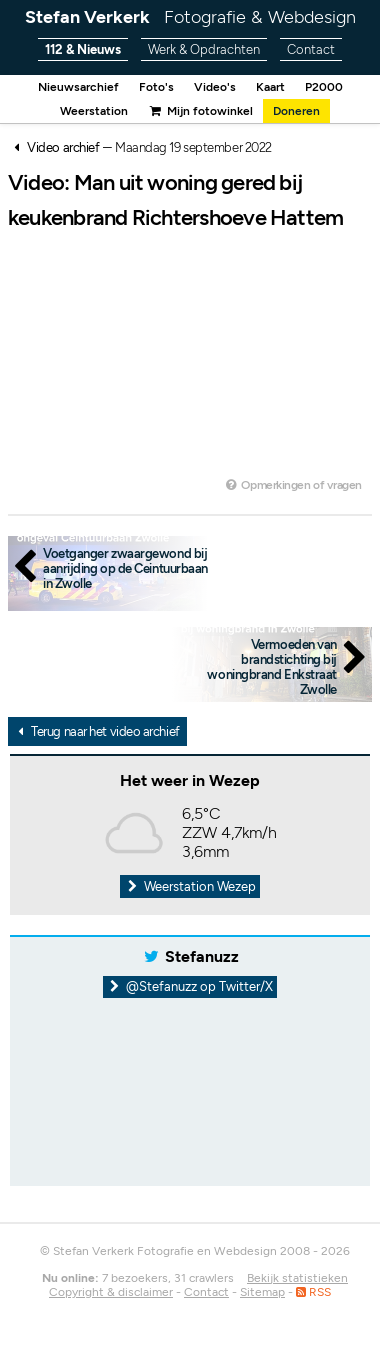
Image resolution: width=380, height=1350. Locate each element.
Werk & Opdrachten (204, 49)
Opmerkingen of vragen (292, 485)
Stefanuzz (202, 956)
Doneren (296, 111)
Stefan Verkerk (190, 17)
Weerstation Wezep (190, 886)
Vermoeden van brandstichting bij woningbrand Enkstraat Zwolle (272, 667)
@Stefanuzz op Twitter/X (190, 986)
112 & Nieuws (83, 49)
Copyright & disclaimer (111, 1292)
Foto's (156, 87)
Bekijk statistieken (297, 1278)
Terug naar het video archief (96, 731)
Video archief (63, 147)
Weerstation (94, 111)
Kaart (270, 87)
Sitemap (262, 1292)
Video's (215, 87)
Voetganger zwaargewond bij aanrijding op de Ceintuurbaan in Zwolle (125, 568)
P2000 (324, 87)
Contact (311, 49)
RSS (313, 1292)
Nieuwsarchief (78, 87)
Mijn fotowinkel (200, 111)
